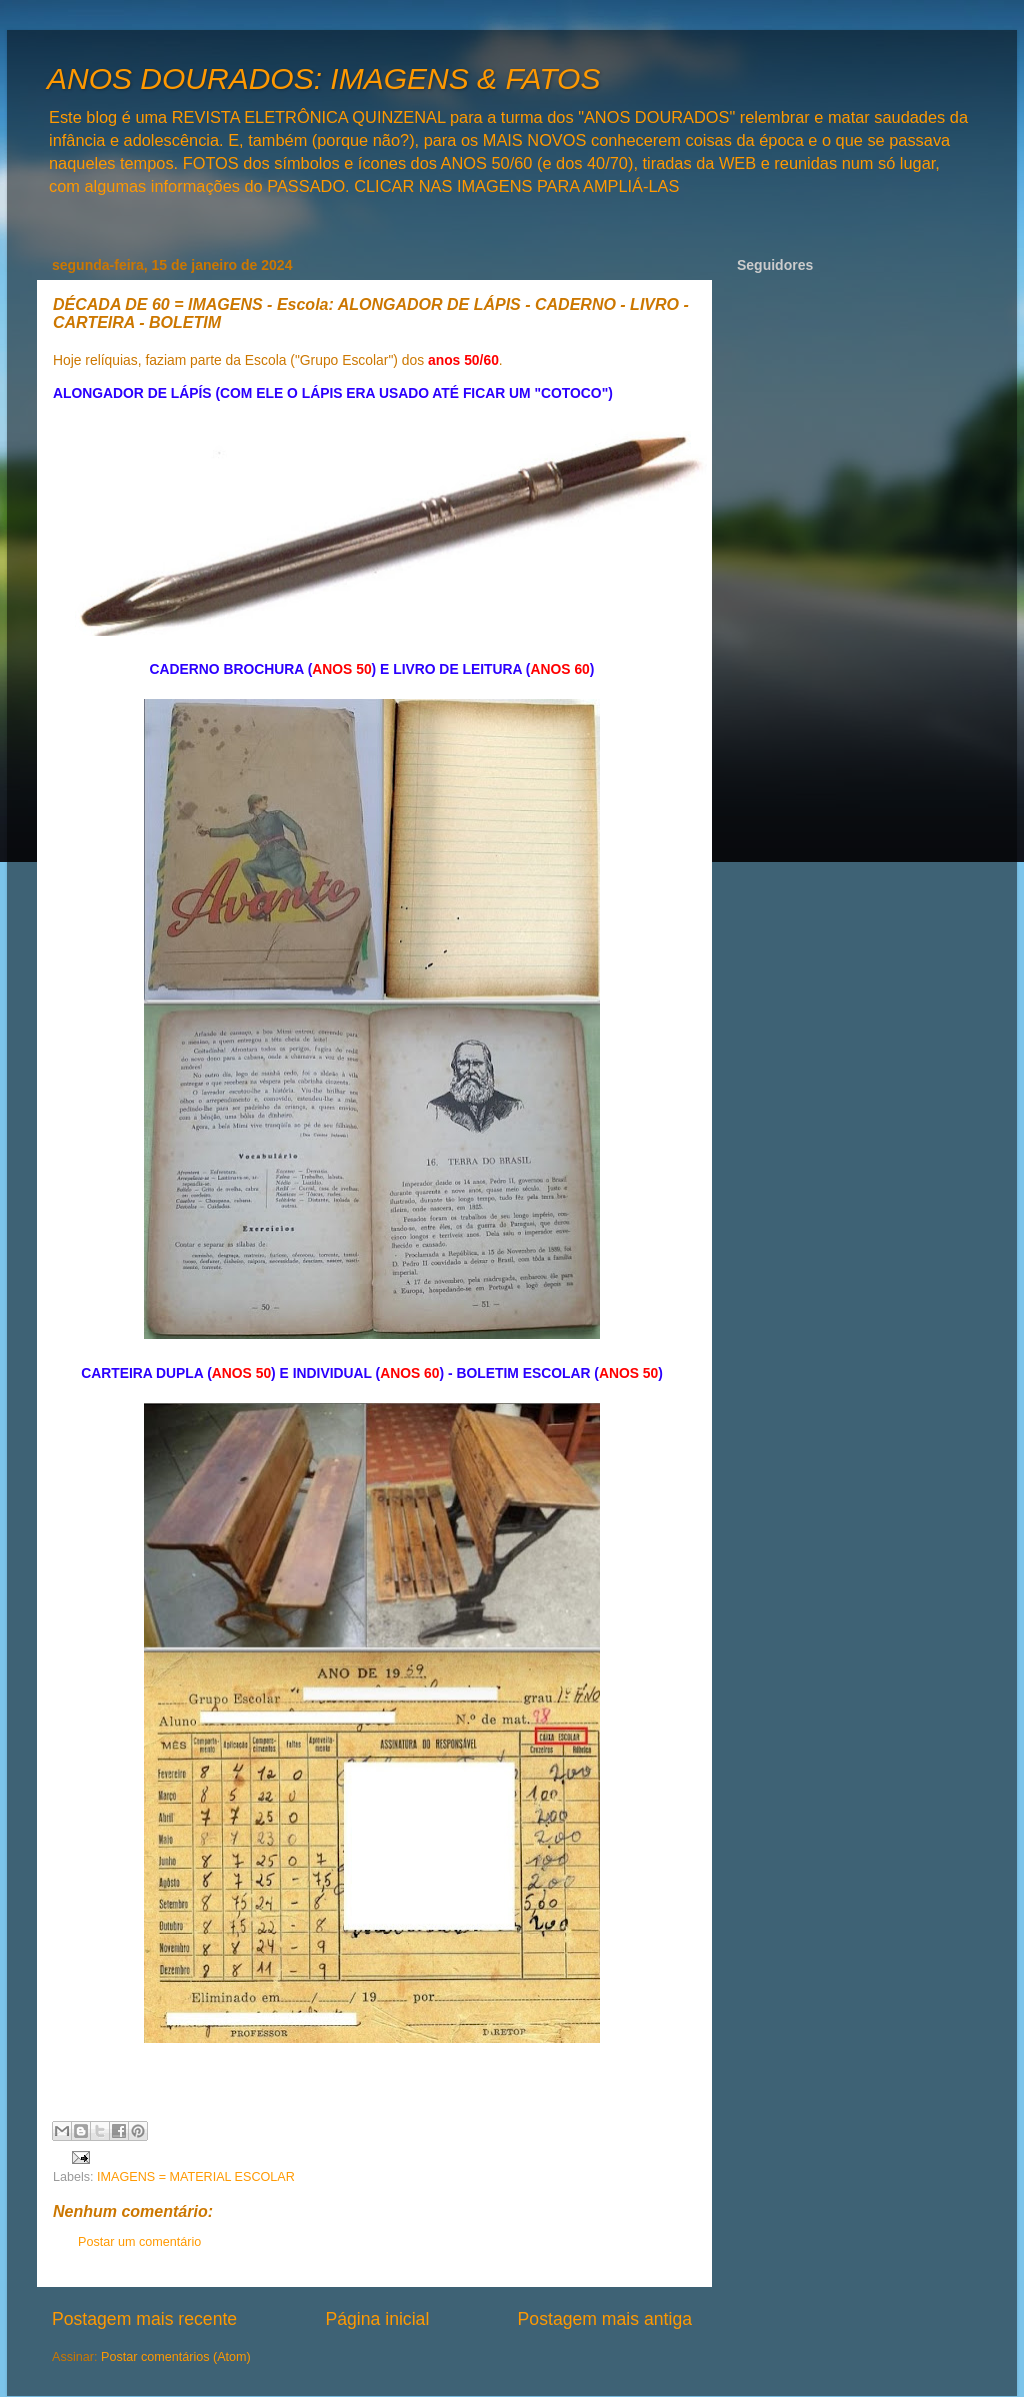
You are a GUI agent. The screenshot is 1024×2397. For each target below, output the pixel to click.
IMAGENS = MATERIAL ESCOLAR (196, 2177)
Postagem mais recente (144, 2319)
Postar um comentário (139, 2242)
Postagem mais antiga (605, 2319)
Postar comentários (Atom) (176, 2357)
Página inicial (377, 2319)
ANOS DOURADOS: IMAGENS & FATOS (323, 78)
